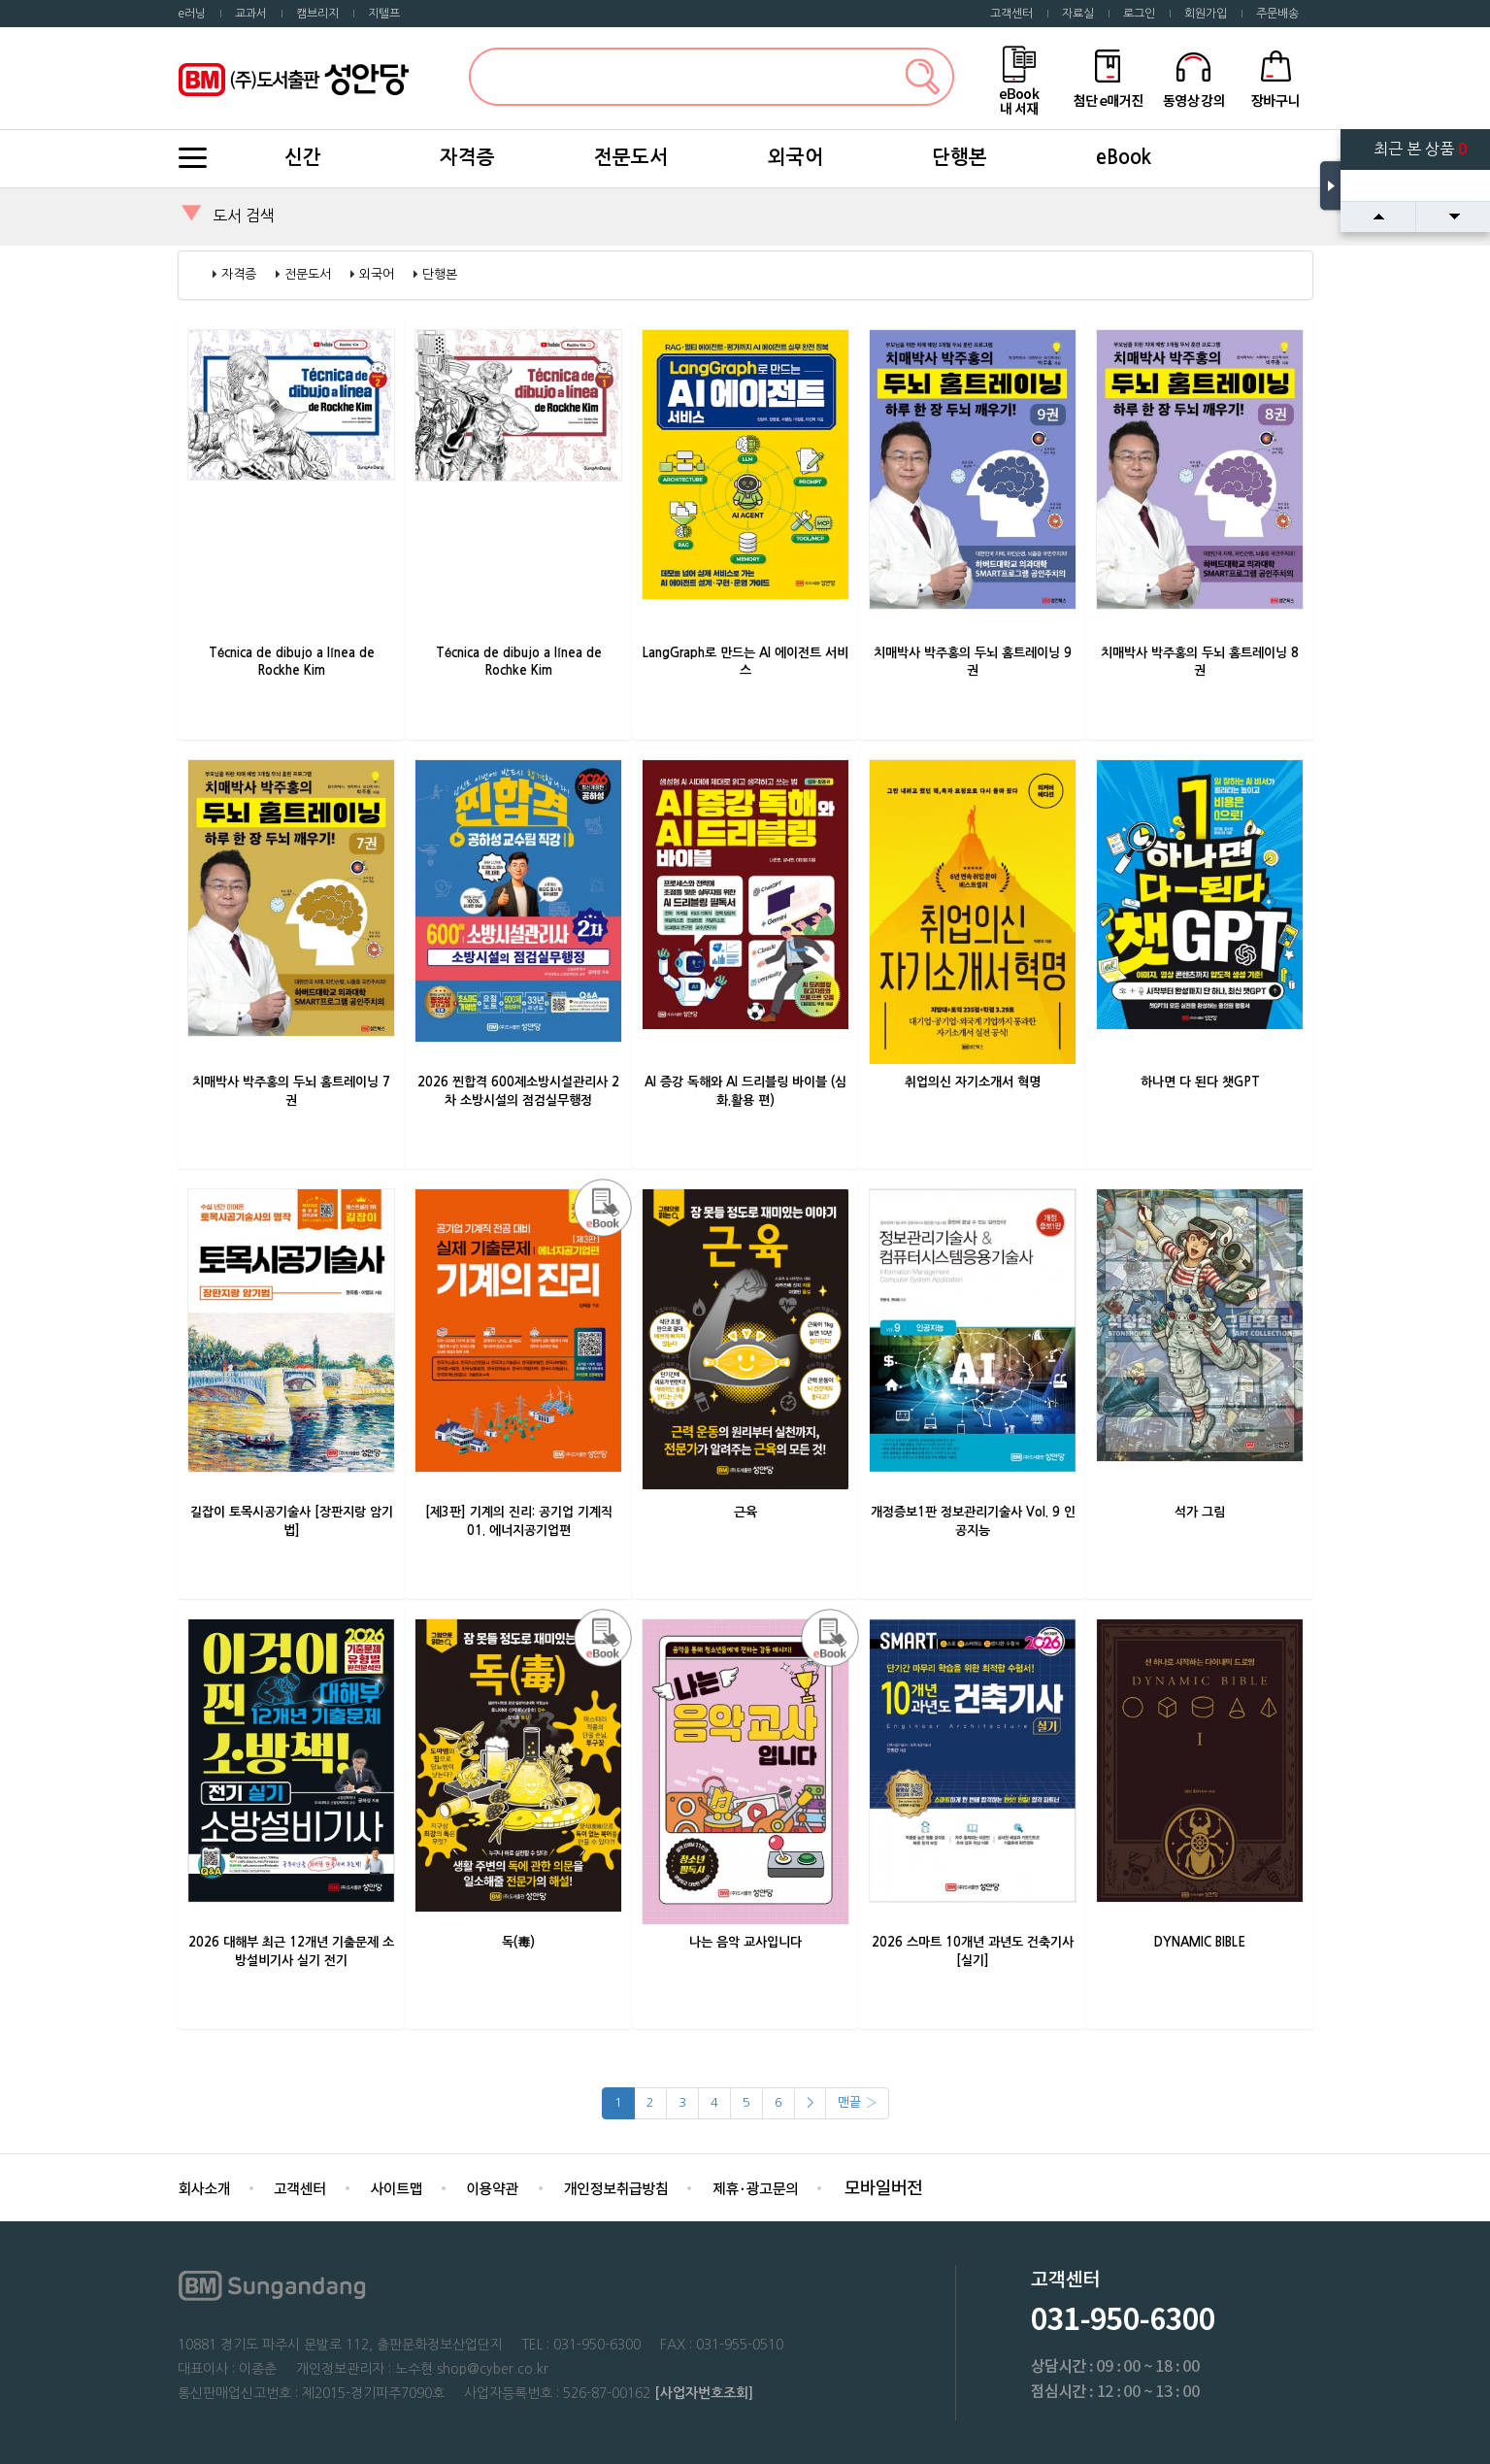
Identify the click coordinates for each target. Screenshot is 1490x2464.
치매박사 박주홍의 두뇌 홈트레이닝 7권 (291, 1091)
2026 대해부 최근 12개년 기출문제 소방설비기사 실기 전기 (291, 1951)
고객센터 (1011, 13)
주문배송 (1277, 13)
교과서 (251, 13)
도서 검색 (244, 215)
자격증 (467, 157)
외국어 (795, 157)
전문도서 (631, 157)
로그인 (1139, 13)
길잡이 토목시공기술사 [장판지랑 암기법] (291, 1521)
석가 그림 (1200, 1512)
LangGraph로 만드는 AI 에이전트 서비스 (745, 662)
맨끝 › (857, 2102)
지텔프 (384, 13)
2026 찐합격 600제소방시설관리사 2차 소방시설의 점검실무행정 (518, 1091)
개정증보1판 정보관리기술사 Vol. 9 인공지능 (973, 1521)
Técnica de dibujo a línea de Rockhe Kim (292, 662)
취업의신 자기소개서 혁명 (973, 1082)
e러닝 (192, 13)
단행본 (959, 157)
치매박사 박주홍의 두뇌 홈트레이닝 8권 (1200, 662)
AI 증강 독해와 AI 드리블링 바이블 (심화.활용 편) (745, 1091)
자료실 (1078, 13)
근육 (745, 1512)
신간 (302, 157)
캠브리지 (317, 13)
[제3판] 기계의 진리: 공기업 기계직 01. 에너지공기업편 (519, 1521)
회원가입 (1205, 13)
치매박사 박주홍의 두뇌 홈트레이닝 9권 (973, 662)
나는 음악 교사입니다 (745, 1942)
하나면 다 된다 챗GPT (1200, 1082)
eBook (1123, 157)
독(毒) (518, 1942)
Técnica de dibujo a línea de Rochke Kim (519, 662)
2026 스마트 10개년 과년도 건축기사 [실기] (973, 1951)
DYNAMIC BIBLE (1199, 1942)
